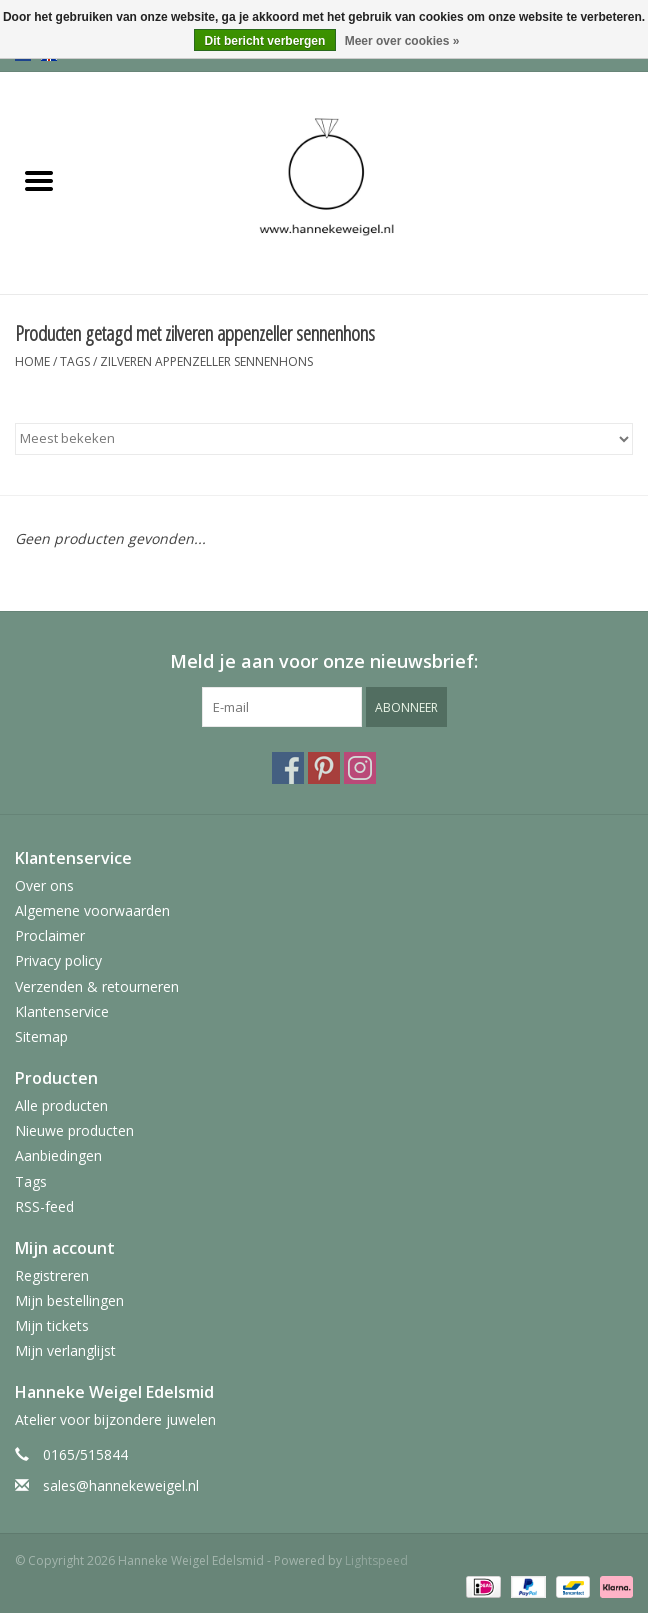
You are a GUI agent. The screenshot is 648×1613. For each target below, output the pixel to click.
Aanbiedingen (58, 1155)
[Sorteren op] (324, 439)
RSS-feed (44, 1206)
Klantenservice (62, 1011)
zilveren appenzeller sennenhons (206, 361)
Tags (75, 361)
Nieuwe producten (74, 1130)
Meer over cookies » (402, 41)
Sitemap (41, 1036)
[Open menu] (39, 180)
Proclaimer (50, 935)
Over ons (44, 885)
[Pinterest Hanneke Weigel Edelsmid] (324, 768)
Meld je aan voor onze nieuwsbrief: (324, 661)
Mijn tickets (52, 1325)
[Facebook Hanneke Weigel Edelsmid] (288, 768)
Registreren (52, 1275)
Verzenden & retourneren (97, 986)
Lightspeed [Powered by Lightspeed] (376, 1560)
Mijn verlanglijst (65, 1350)
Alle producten (61, 1105)
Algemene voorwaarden (92, 910)
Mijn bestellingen (69, 1300)
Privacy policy (58, 960)
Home (32, 361)
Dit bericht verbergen (265, 41)
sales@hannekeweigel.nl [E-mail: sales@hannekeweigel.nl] (121, 1485)
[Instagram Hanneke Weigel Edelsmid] (360, 768)
